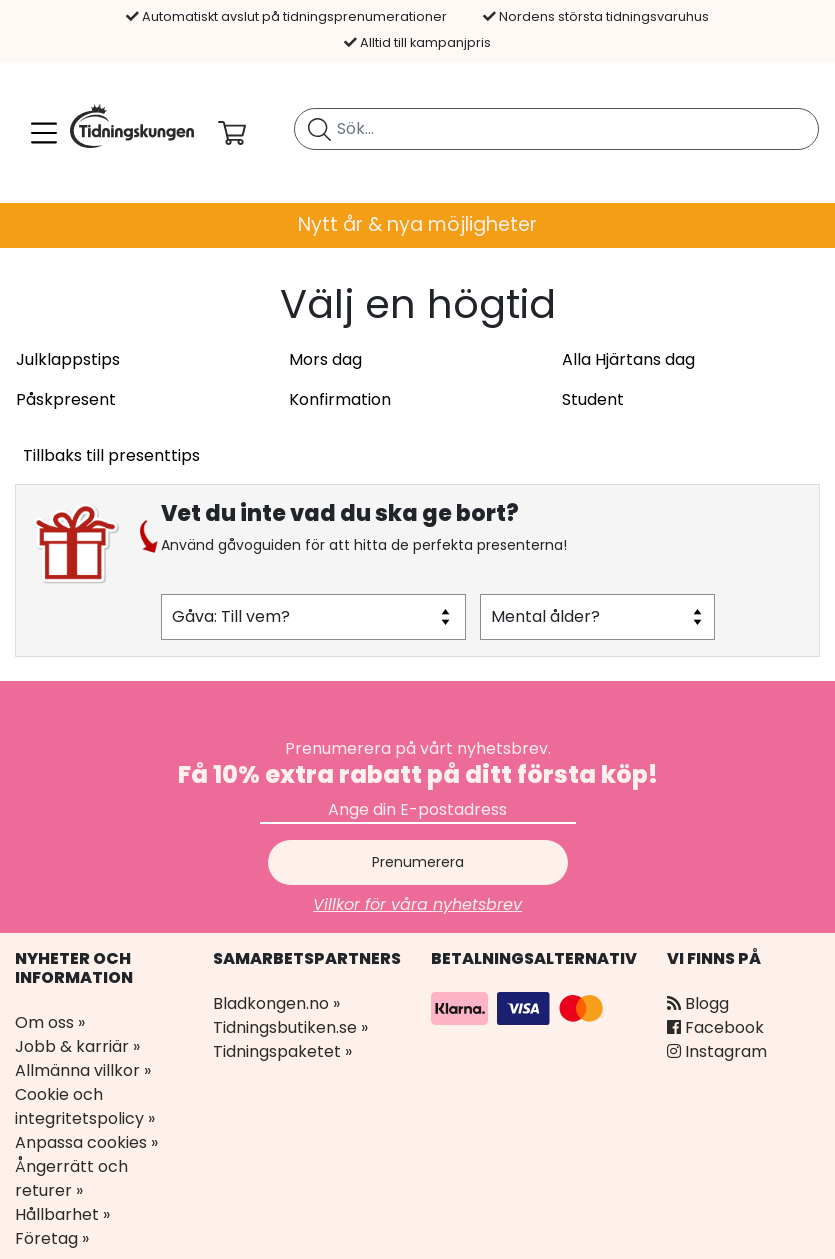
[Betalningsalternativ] (520, 1007)
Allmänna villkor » (83, 1070)
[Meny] (40, 133)
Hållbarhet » (62, 1214)
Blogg (698, 1003)
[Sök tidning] (319, 129)
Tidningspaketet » (282, 1051)
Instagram (717, 1051)
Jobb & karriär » (77, 1046)
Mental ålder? (545, 616)
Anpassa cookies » (86, 1142)
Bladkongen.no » (276, 1003)
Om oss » (50, 1022)
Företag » (52, 1238)
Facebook (715, 1027)
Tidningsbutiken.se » (290, 1027)
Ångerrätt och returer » (71, 1178)
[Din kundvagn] (248, 133)
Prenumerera (418, 862)
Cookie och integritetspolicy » (85, 1106)
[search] (556, 129)
